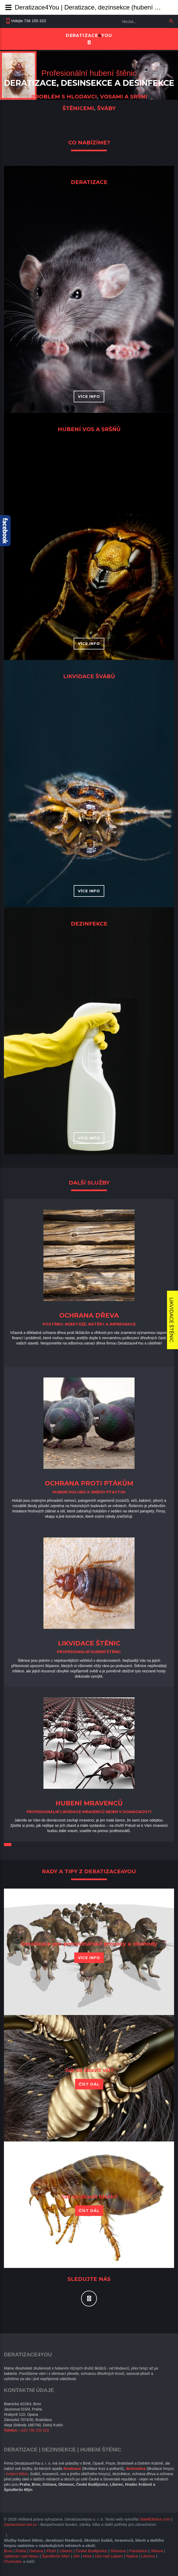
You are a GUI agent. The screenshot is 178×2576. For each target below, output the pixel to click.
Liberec (66, 2551)
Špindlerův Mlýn (56, 2556)
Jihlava (157, 2551)
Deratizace (30, 83)
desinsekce (86, 83)
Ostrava (36, 2551)
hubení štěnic (17, 2474)
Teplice (132, 2556)
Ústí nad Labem (109, 2556)
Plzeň (51, 2551)
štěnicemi (78, 108)
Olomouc (118, 2551)
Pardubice (138, 2551)
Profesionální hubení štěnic (89, 73)
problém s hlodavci (64, 96)
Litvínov (148, 2556)
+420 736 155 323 (34, 2430)
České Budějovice (91, 2551)
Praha (21, 2551)
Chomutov (13, 2561)
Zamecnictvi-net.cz (20, 2524)
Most (87, 2556)
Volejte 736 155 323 (28, 20)
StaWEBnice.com (155, 2519)
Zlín (76, 2556)
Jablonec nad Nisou (21, 2556)
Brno (8, 2551)
